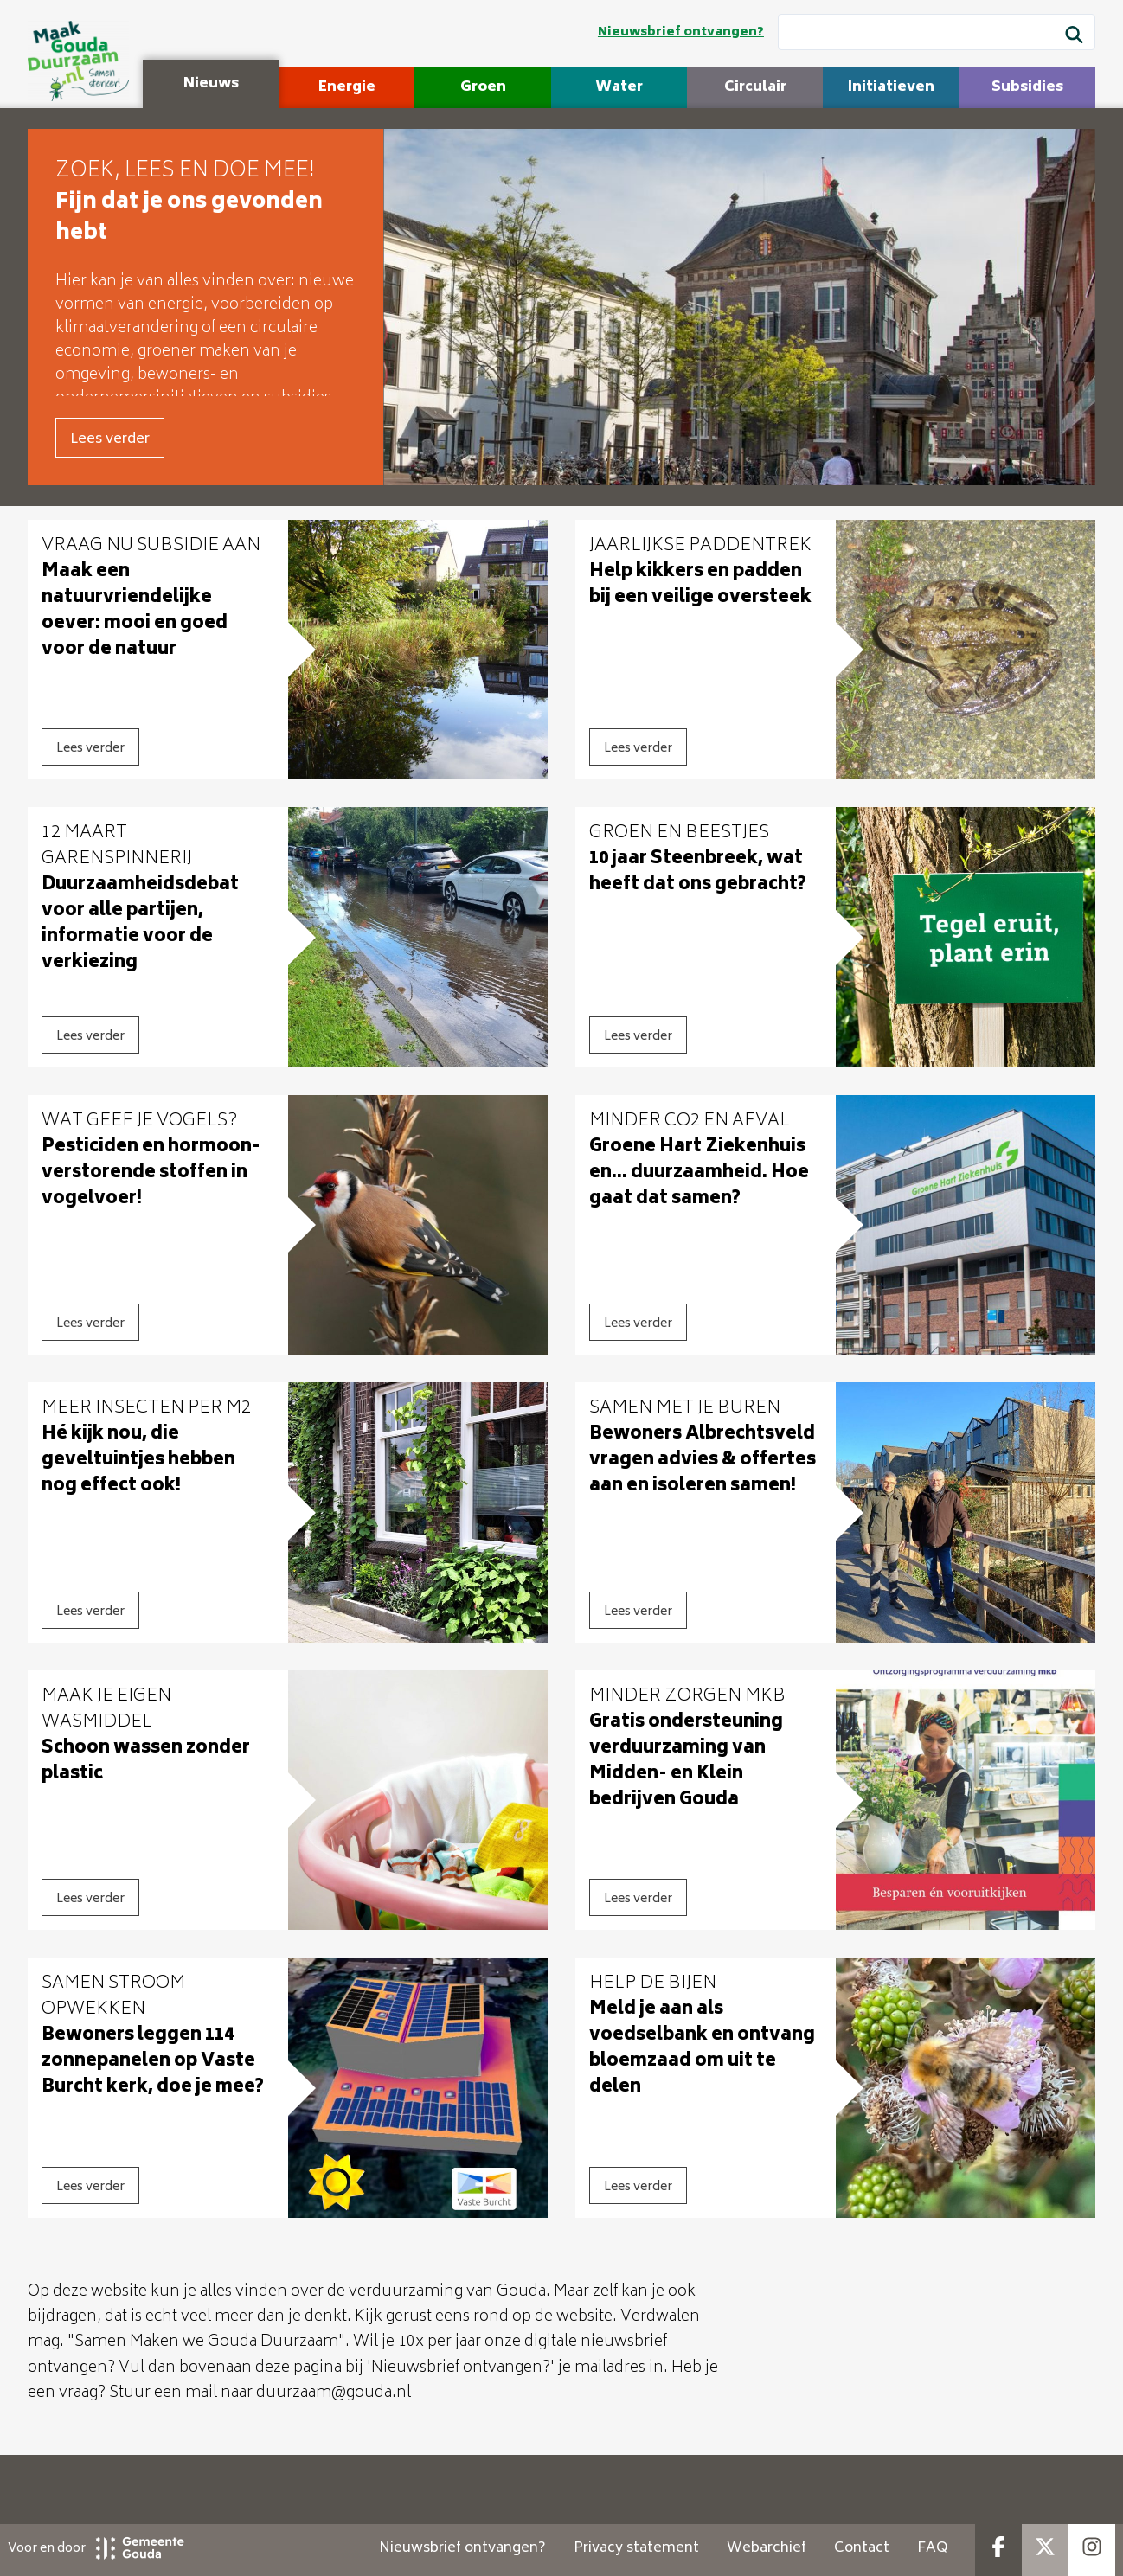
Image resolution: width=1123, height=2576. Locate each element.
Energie (346, 87)
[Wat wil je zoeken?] (936, 32)
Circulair (755, 87)
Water (619, 87)
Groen (483, 87)
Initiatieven (891, 87)
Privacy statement (636, 2548)
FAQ (932, 2548)
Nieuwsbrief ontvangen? (681, 32)
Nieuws (211, 84)
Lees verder (110, 439)
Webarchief (766, 2548)
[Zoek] (1074, 37)
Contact (861, 2548)
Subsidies (1027, 87)
